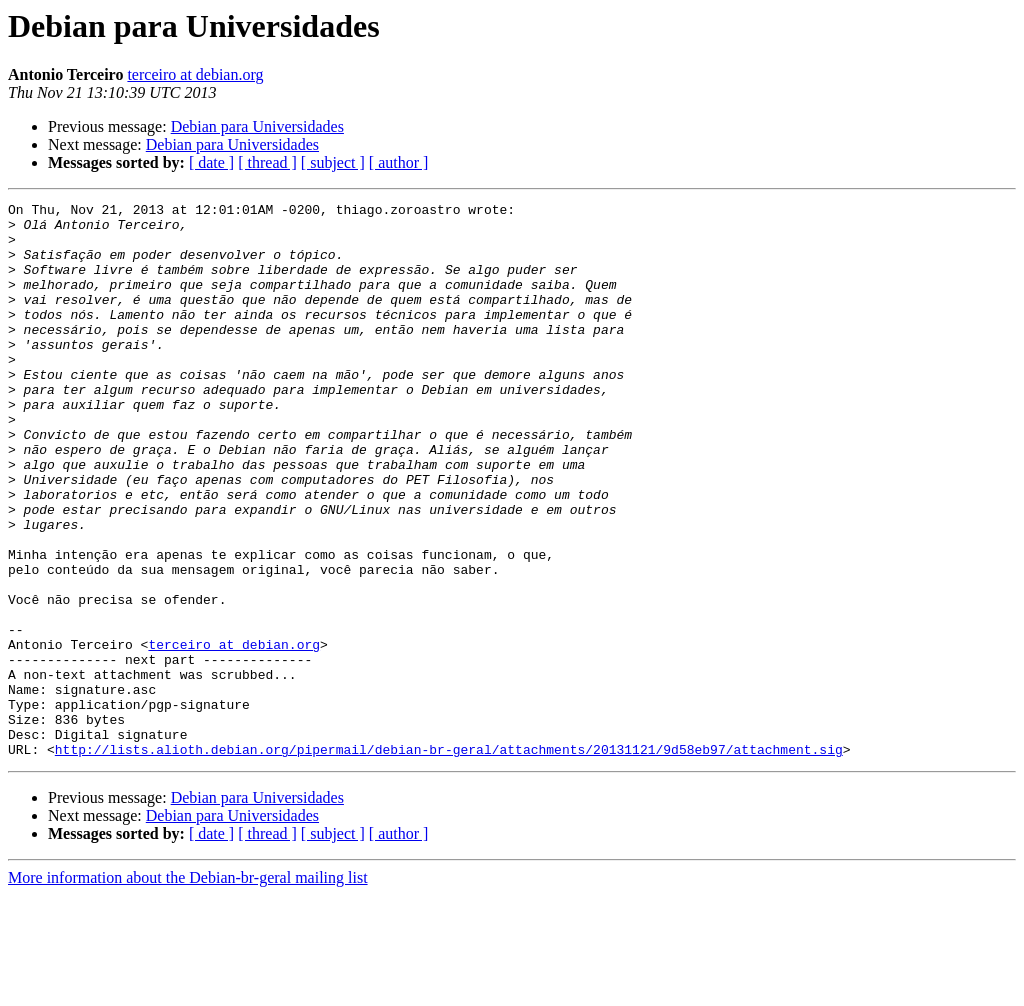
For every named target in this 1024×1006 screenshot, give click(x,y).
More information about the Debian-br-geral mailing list (188, 988)
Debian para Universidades (257, 126)
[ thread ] (267, 162)
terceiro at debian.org (195, 74)
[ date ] (211, 162)
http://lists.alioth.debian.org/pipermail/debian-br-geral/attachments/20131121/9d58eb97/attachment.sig (449, 860)
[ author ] (399, 162)
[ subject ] (333, 162)
